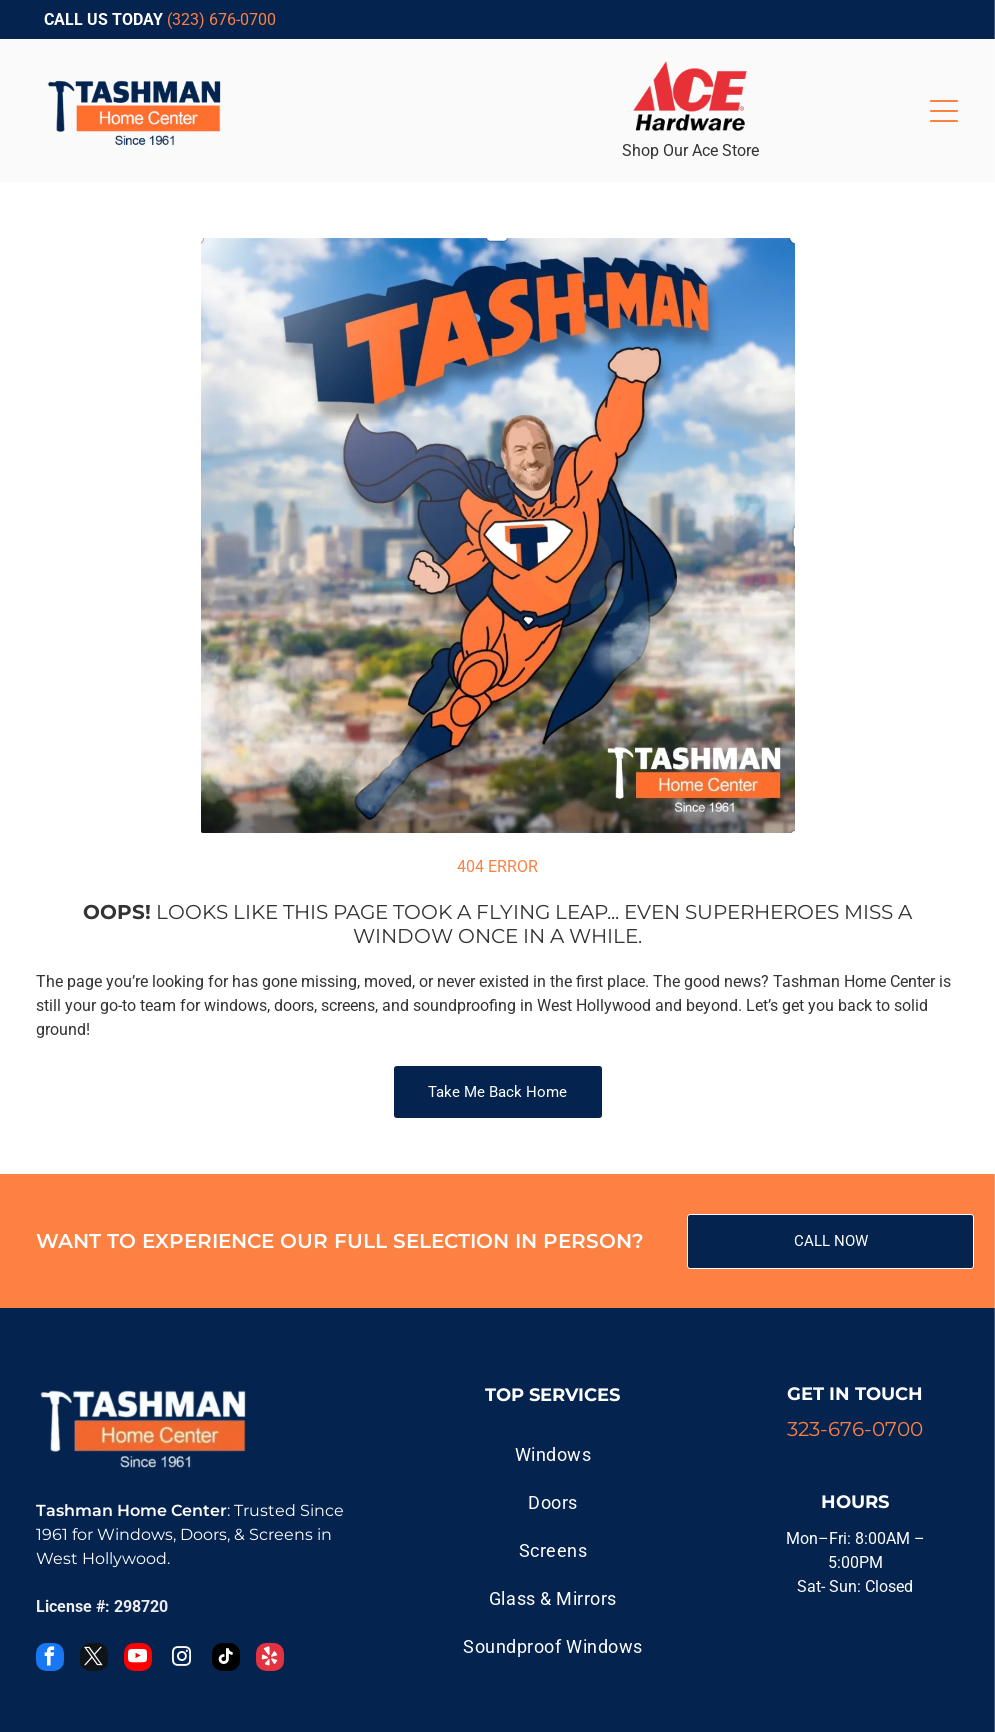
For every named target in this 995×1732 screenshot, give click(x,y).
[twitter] (94, 1659)
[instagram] (182, 1659)
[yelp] (270, 1659)
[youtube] (138, 1659)
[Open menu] (944, 111)
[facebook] (50, 1659)
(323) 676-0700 (221, 19)
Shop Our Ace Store (690, 150)
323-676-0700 (855, 1429)
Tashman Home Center (131, 1510)
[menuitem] (552, 1454)
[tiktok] (226, 1659)
